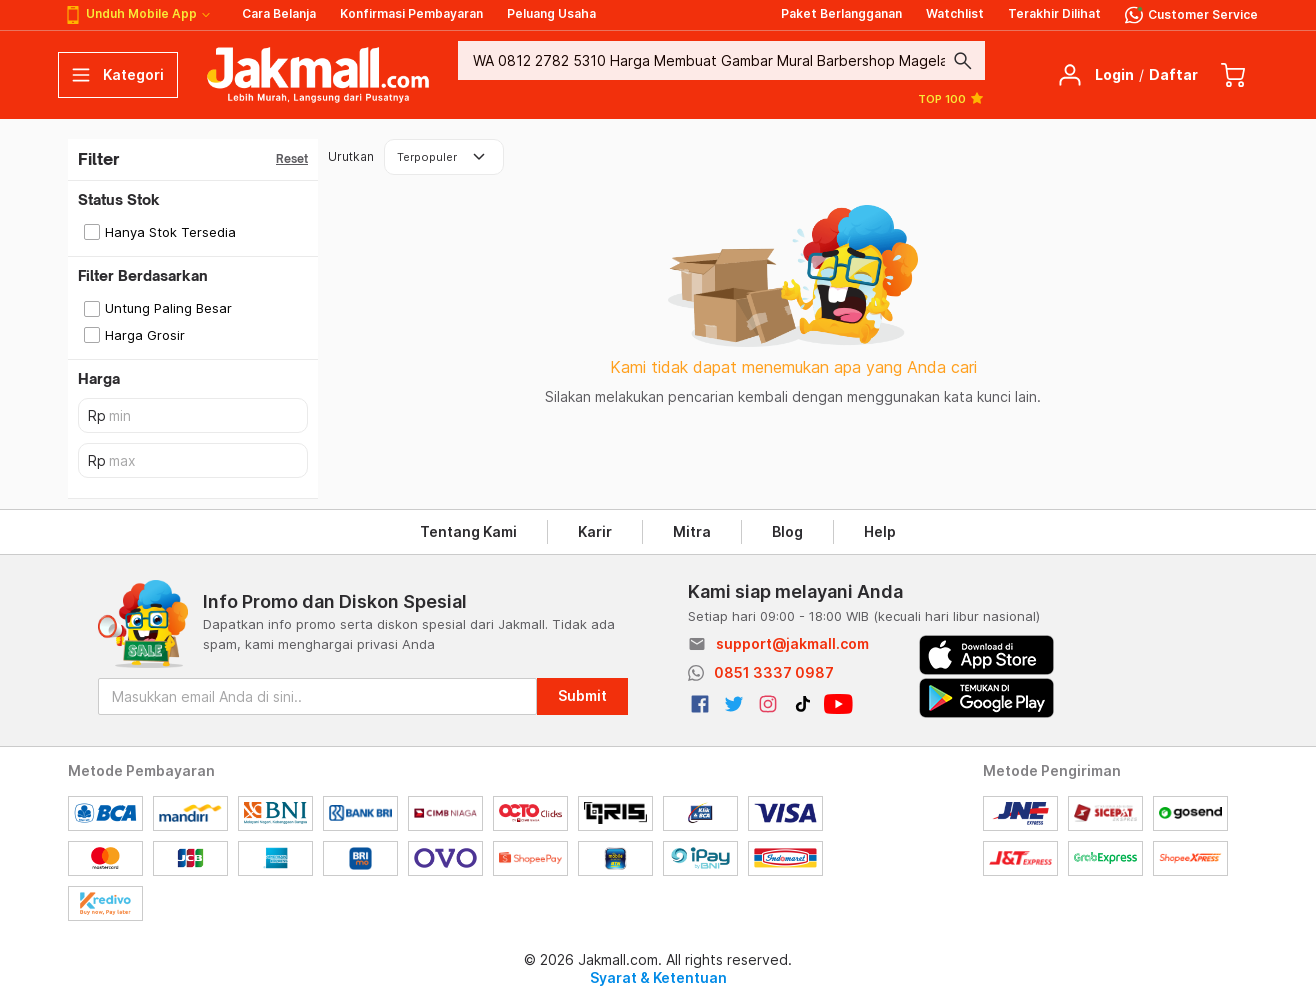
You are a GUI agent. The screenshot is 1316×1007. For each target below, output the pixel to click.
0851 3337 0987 (774, 672)
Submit (582, 695)
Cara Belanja (279, 13)
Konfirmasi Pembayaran (411, 13)
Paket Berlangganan (841, 13)
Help (880, 531)
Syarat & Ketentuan (658, 977)
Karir (595, 531)
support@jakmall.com (792, 643)
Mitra (692, 531)
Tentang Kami (468, 531)
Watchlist (955, 13)
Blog (787, 531)
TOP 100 (951, 98)
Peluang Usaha (551, 13)
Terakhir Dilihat (1054, 13)
